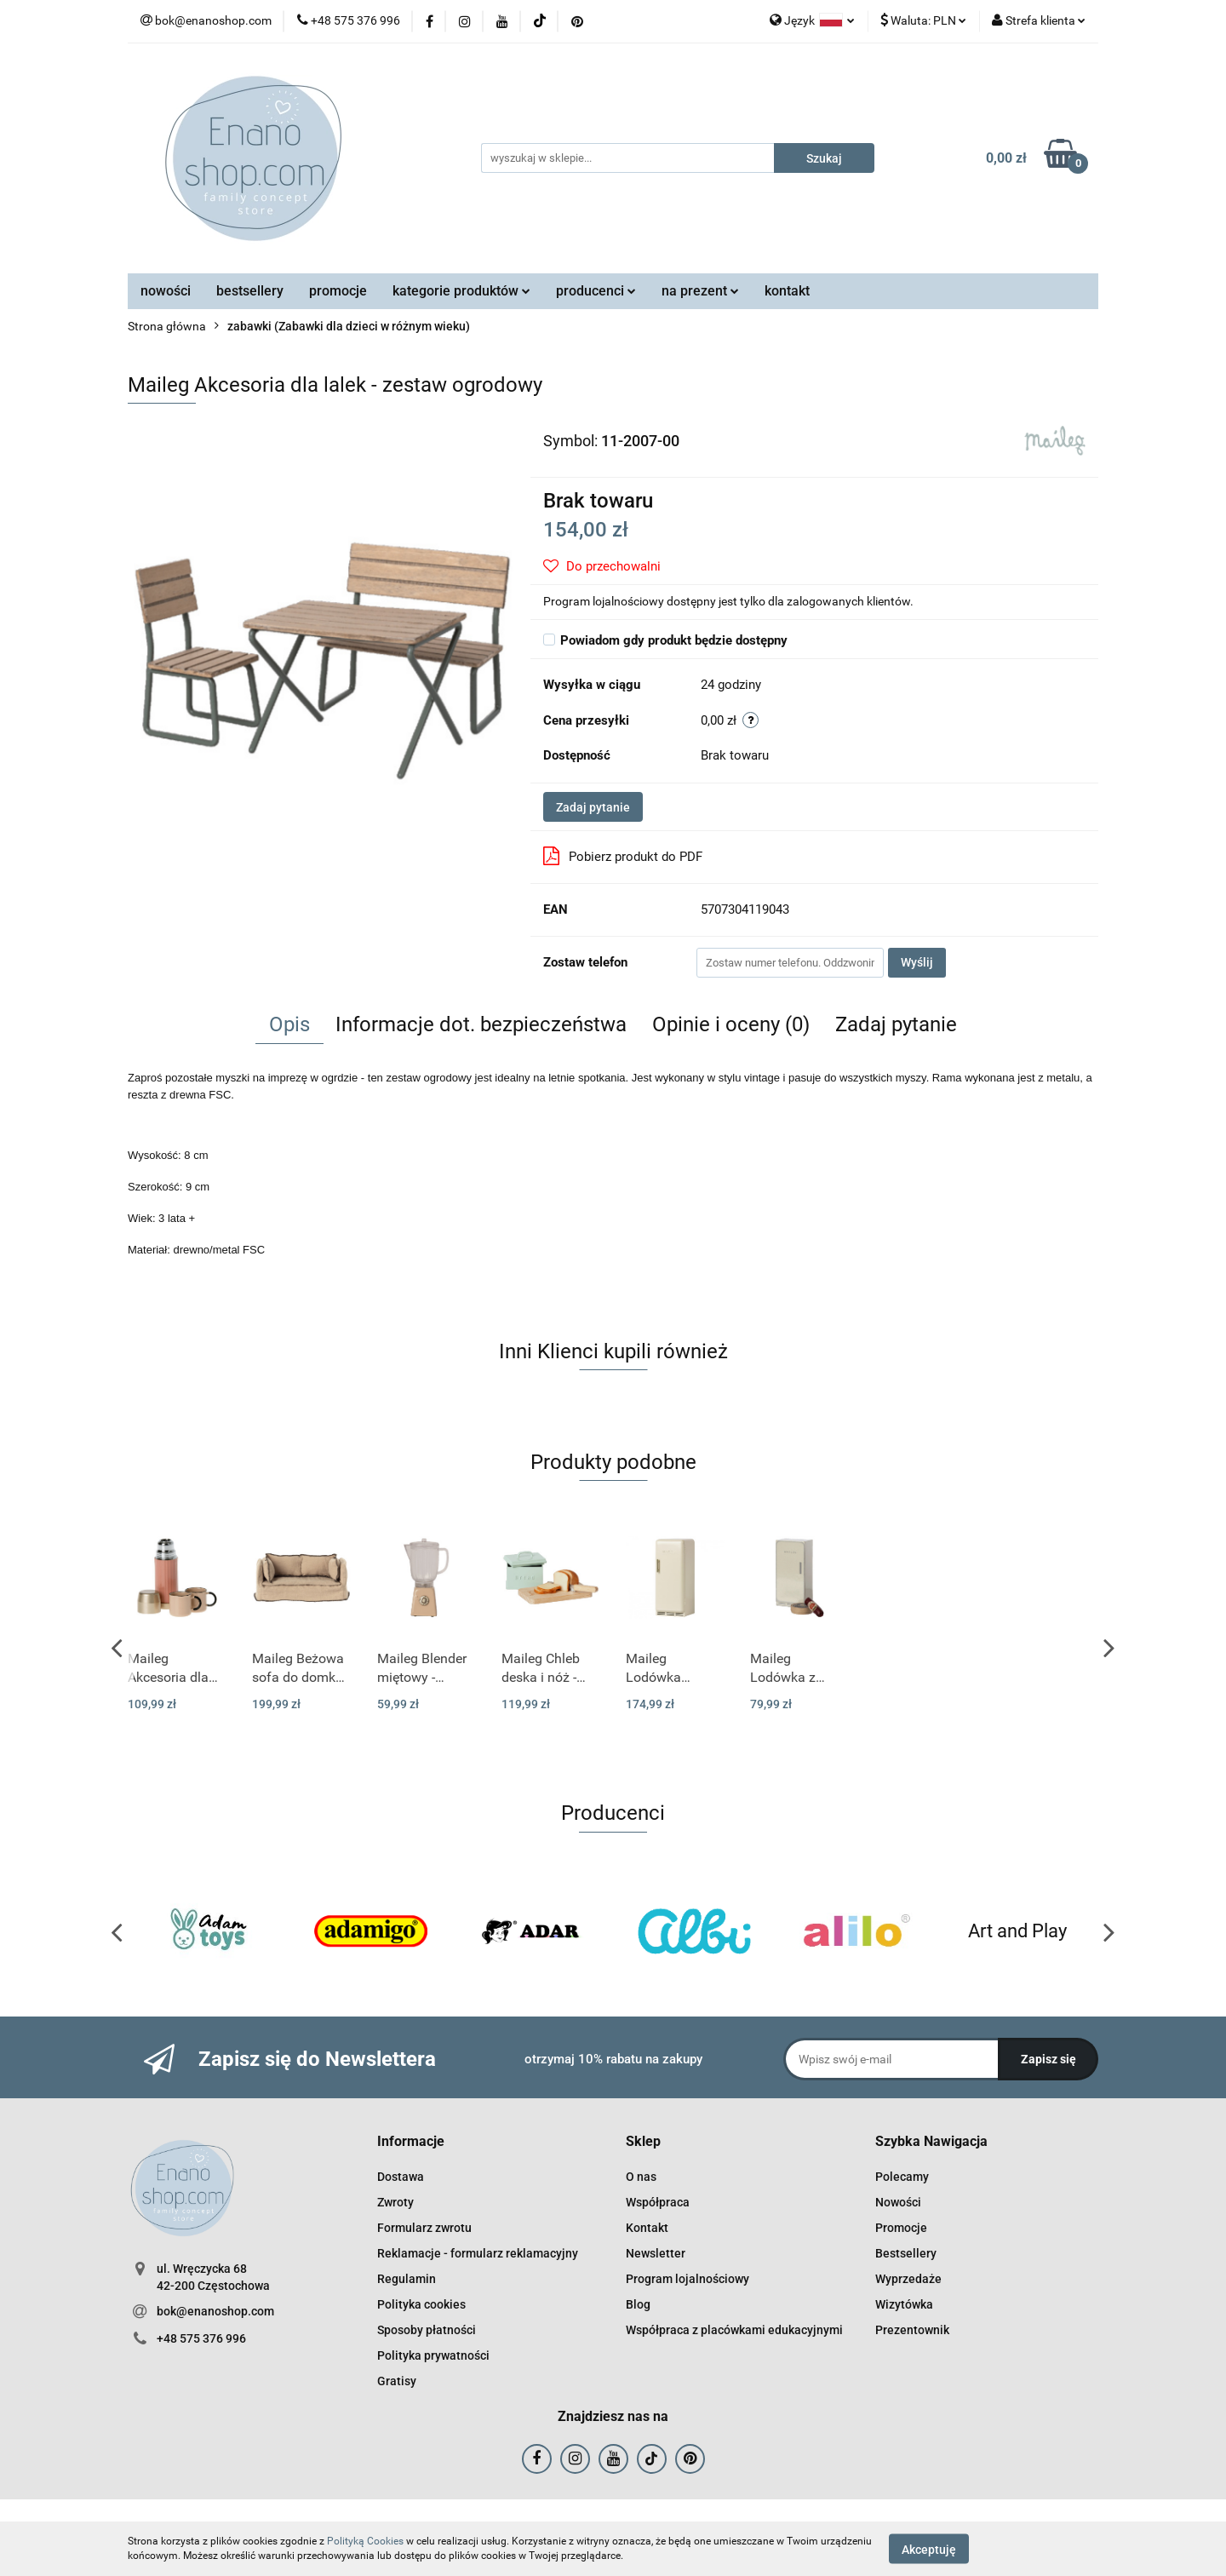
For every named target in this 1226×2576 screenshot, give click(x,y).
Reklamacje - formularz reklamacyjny (477, 2253)
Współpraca (658, 2202)
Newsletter (655, 2253)
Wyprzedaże (908, 2279)
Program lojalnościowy (687, 2279)
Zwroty (395, 2202)
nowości (165, 291)
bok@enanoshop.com (215, 2311)
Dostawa (400, 2176)
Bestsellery (906, 2253)
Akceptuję (929, 2549)
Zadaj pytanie (593, 807)
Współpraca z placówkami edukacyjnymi (734, 2330)
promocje (338, 291)
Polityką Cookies (365, 2541)
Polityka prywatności (433, 2355)
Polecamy (902, 2176)
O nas (641, 2176)
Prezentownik (912, 2330)
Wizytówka (904, 2304)
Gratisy (396, 2381)
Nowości (898, 2202)
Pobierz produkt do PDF (622, 855)
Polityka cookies (421, 2304)
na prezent (700, 291)
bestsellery (250, 291)
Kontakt (647, 2228)
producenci (596, 291)
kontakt (787, 291)
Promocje (901, 2228)
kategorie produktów (461, 291)
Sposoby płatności (426, 2330)
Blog (638, 2304)
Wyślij (917, 962)
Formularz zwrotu (424, 2228)
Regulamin (406, 2279)
